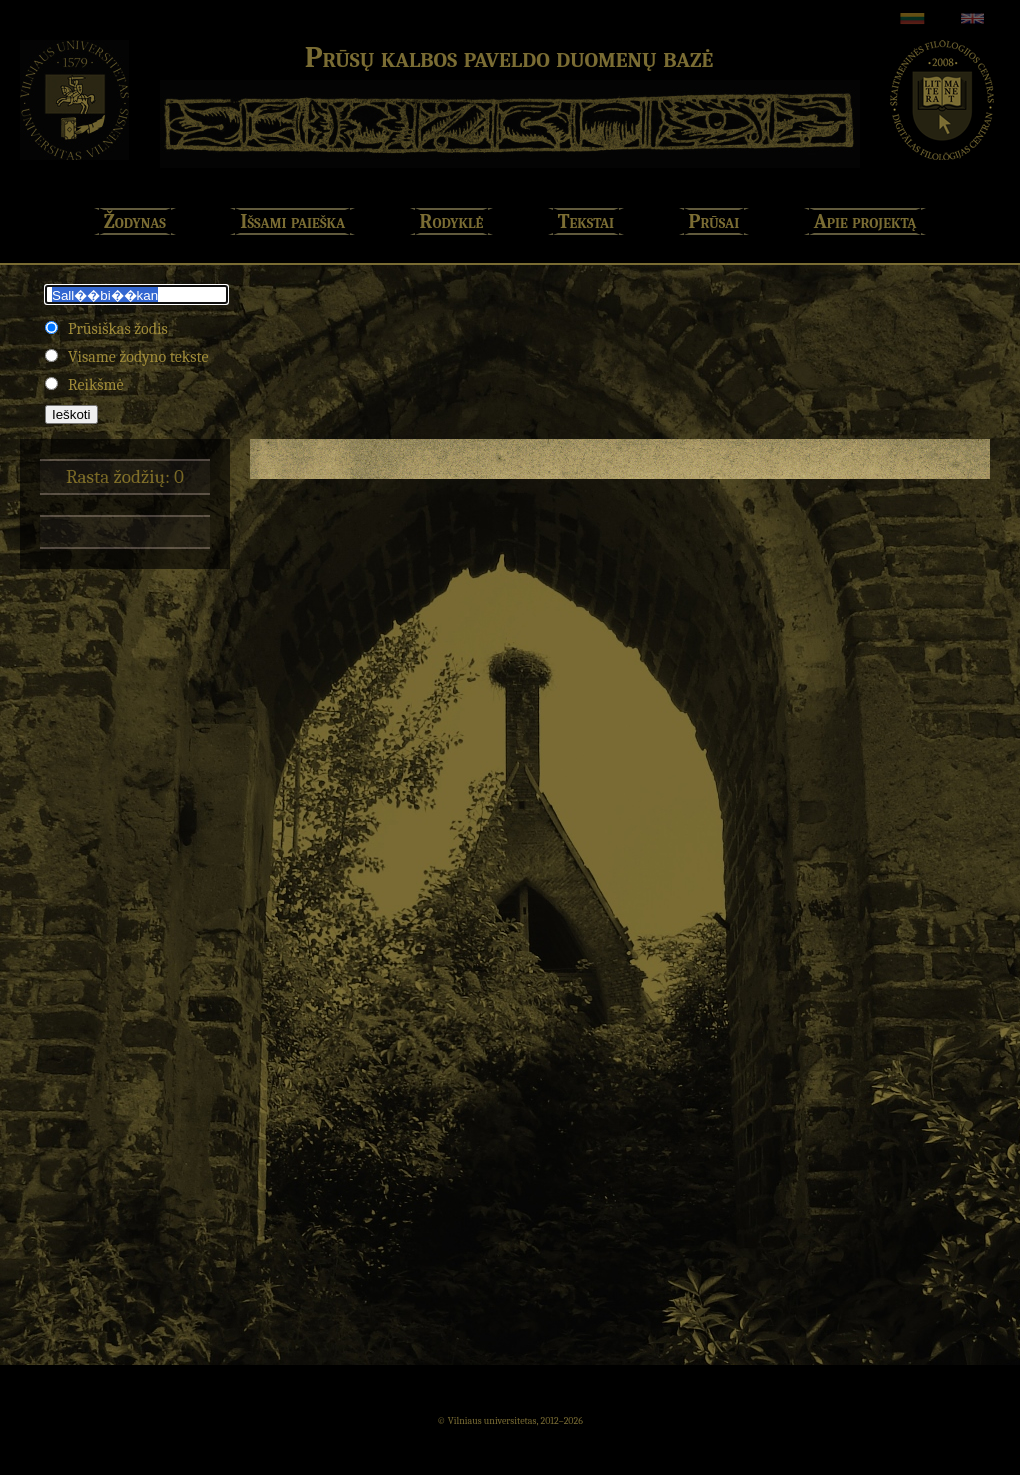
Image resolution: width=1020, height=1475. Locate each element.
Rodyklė (452, 221)
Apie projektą (865, 221)
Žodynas (135, 221)
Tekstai (586, 221)
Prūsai (714, 221)
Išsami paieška (292, 221)
